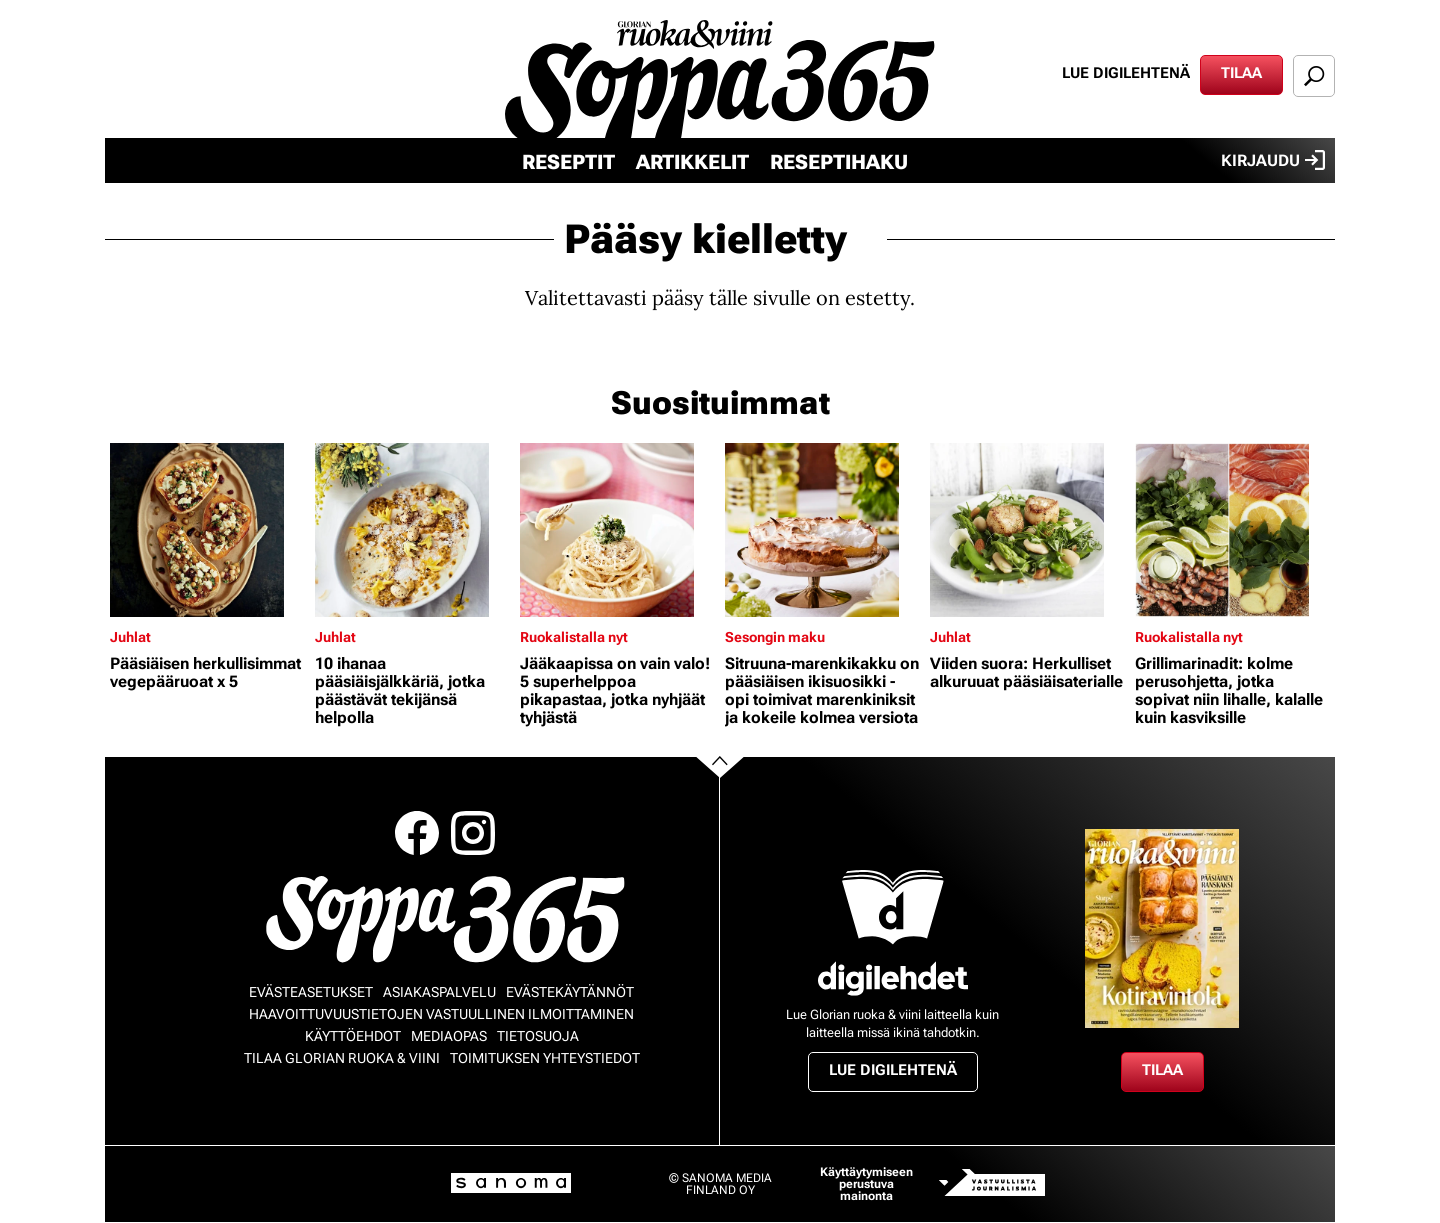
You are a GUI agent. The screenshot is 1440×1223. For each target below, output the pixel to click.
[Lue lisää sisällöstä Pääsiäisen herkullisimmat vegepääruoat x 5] (207, 530)
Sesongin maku (775, 637)
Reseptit (568, 162)
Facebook (417, 833)
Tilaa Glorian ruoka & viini (342, 1058)
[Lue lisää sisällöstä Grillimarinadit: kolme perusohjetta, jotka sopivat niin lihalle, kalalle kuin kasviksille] (1232, 530)
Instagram (473, 833)
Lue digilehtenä (1126, 73)
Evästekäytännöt (570, 992)
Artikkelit (692, 162)
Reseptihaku (839, 162)
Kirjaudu (1273, 160)
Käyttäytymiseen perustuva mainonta (866, 1184)
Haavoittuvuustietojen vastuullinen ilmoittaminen (441, 1014)
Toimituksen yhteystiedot (545, 1058)
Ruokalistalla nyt (574, 637)
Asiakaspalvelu (439, 992)
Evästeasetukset (311, 992)
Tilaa (1241, 73)
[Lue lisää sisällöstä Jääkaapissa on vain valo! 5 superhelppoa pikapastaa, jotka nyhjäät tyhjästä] (617, 530)
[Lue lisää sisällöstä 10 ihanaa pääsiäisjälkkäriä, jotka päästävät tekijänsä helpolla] (412, 530)
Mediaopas (449, 1036)
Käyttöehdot (353, 1036)
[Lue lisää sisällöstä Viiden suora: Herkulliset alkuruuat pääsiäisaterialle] (1027, 530)
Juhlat (130, 637)
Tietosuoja (538, 1036)
